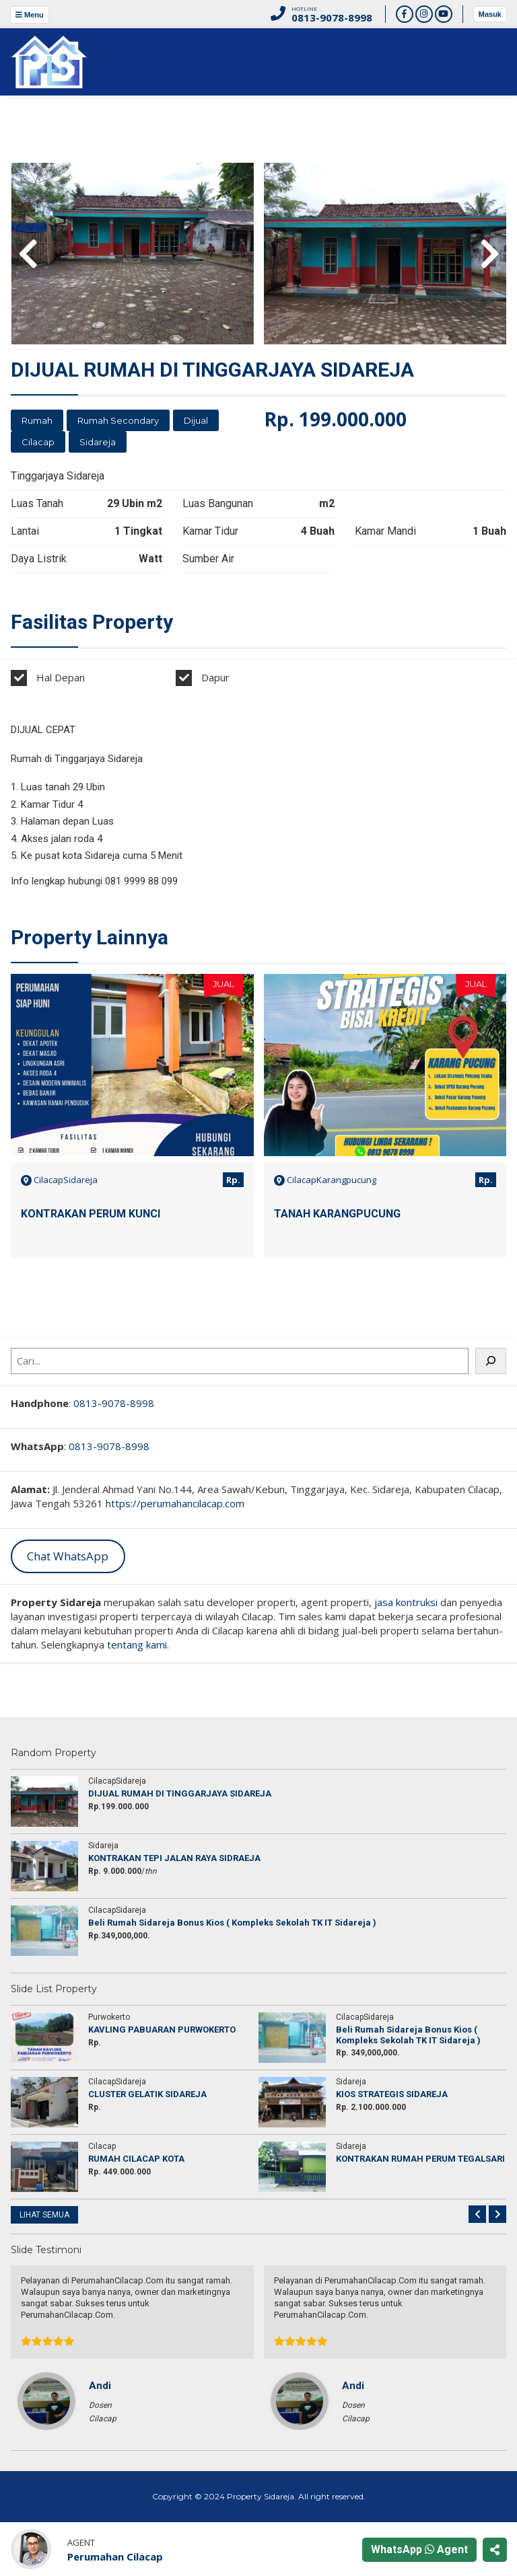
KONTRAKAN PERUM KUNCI (90, 1213)
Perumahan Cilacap (115, 2556)
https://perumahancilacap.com (175, 1503)
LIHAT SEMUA (44, 2215)
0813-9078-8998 (113, 1403)
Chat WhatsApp (67, 1556)
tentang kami (137, 1644)
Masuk (490, 14)
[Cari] (490, 1361)
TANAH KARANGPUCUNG (337, 1213)
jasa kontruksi (406, 1602)
